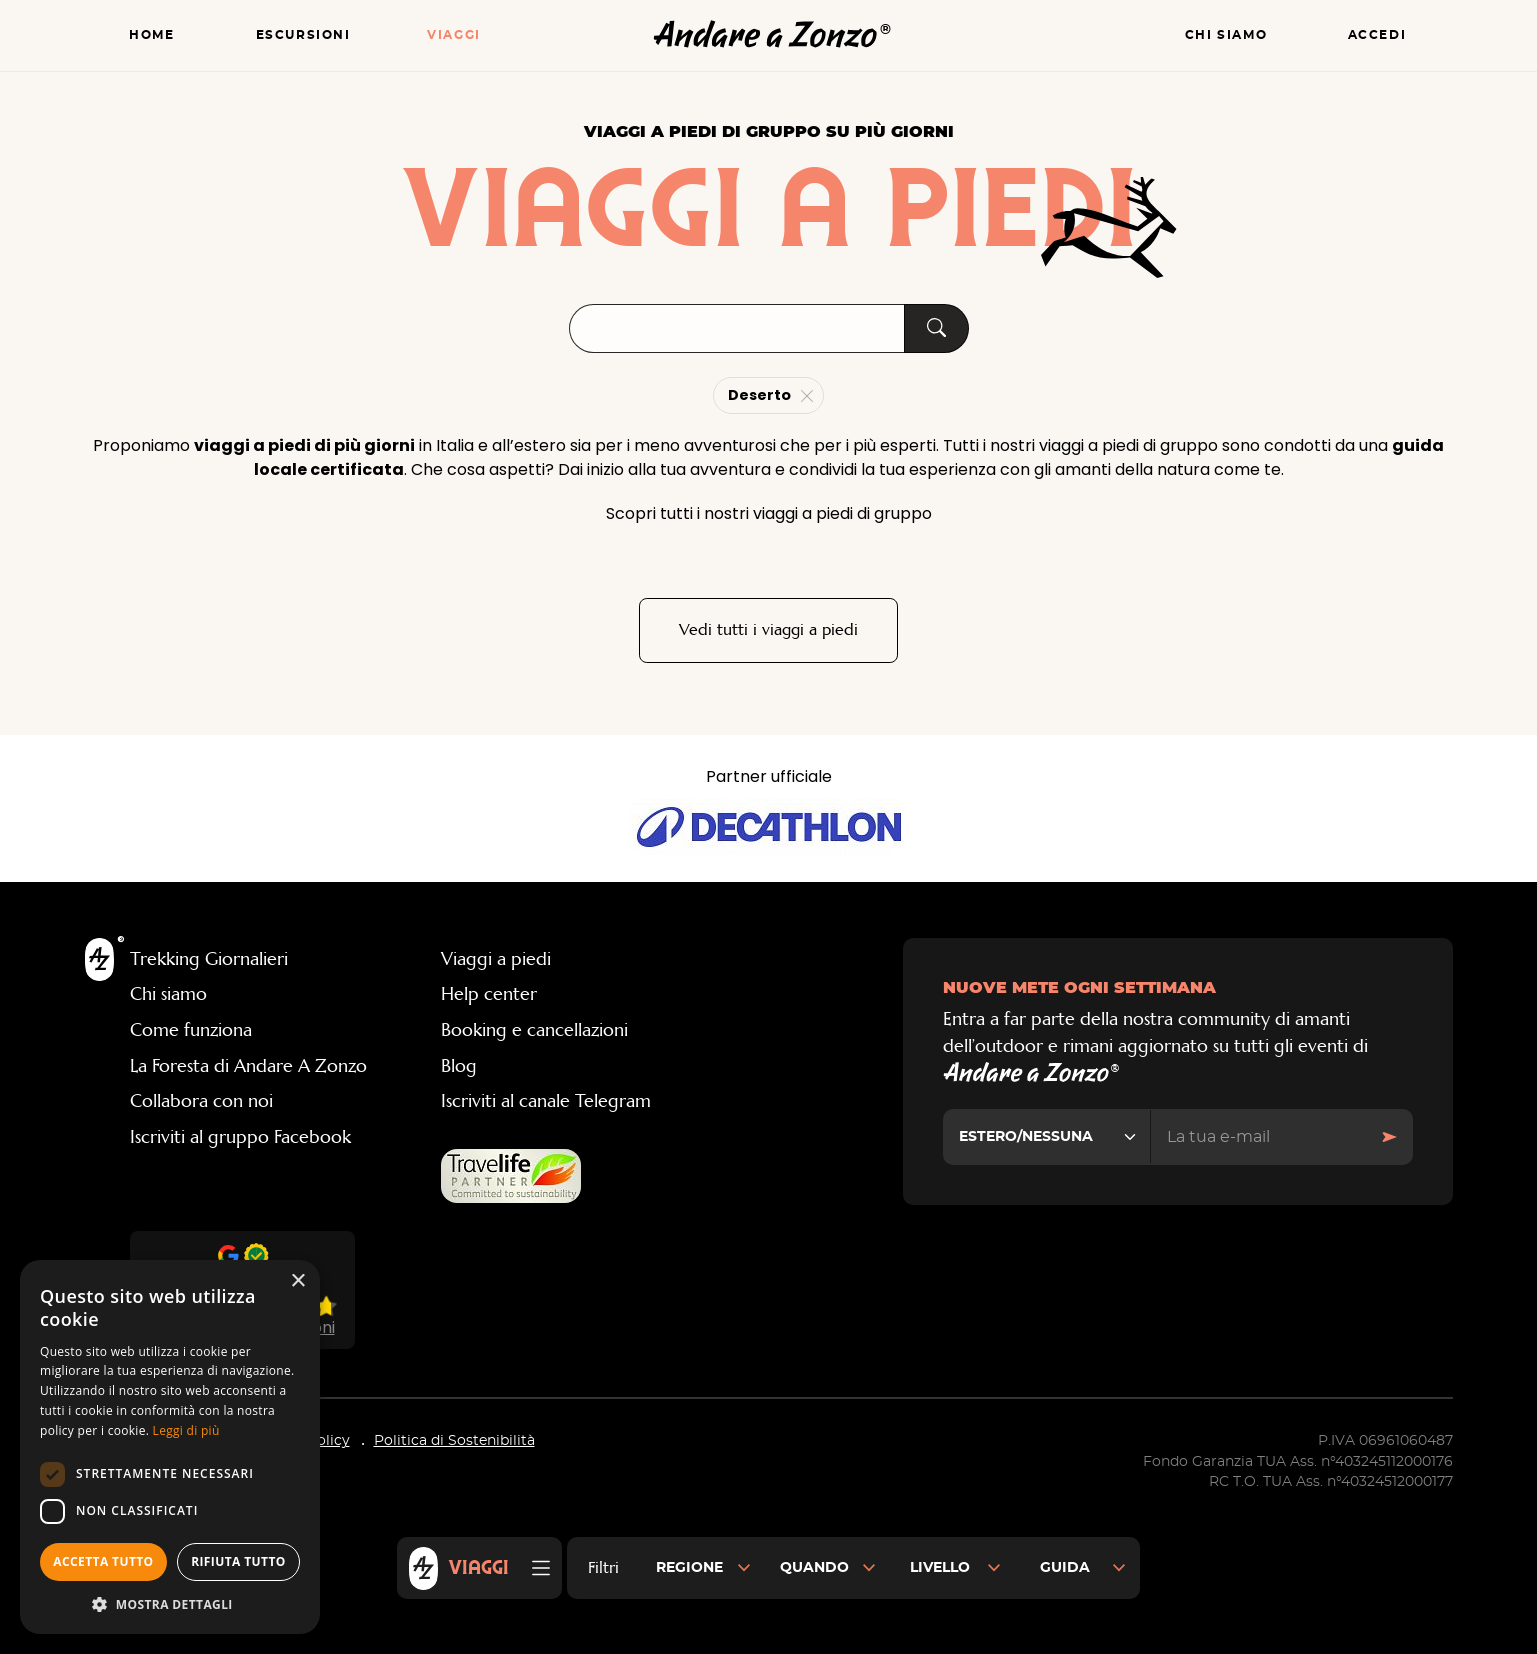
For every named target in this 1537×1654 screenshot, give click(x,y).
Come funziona (191, 1031)
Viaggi (454, 35)
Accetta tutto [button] (103, 1561)
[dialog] (170, 1447)
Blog (459, 1067)
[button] (170, 1604)
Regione (689, 1568)
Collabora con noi (201, 1103)
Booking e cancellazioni (534, 1031)
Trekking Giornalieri (209, 960)
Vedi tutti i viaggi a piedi (768, 630)
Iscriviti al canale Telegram (546, 1103)
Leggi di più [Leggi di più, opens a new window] (186, 1430)
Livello (940, 1568)
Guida (1065, 1568)
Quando (814, 1568)
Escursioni (303, 35)
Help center (489, 996)
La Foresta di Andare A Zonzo (248, 1067)
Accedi (1377, 35)
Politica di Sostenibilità (454, 1443)
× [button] (297, 1281)
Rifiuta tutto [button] (238, 1561)
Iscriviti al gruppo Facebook (240, 1138)
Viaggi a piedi (496, 960)
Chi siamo (1226, 35)
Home (151, 35)
